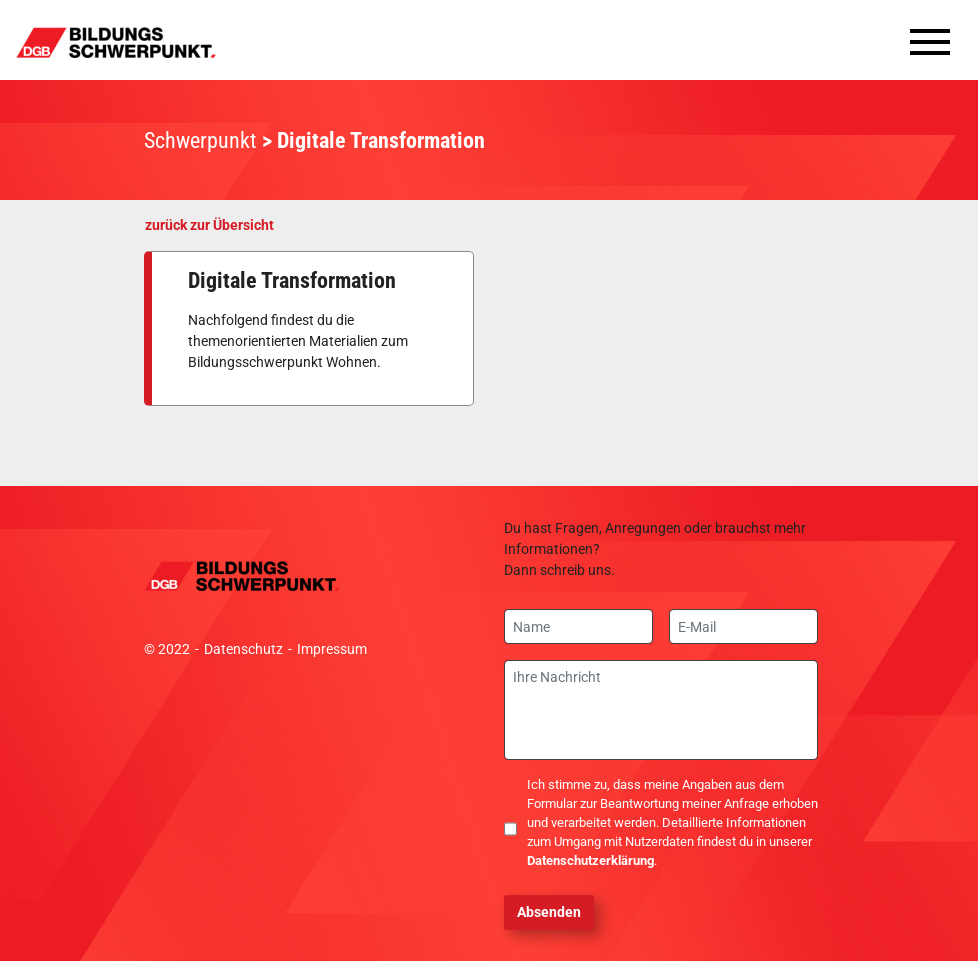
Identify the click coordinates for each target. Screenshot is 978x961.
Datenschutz (243, 649)
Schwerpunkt (200, 140)
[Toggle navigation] (930, 47)
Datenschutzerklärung (590, 860)
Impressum (332, 649)
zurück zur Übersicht (209, 225)
